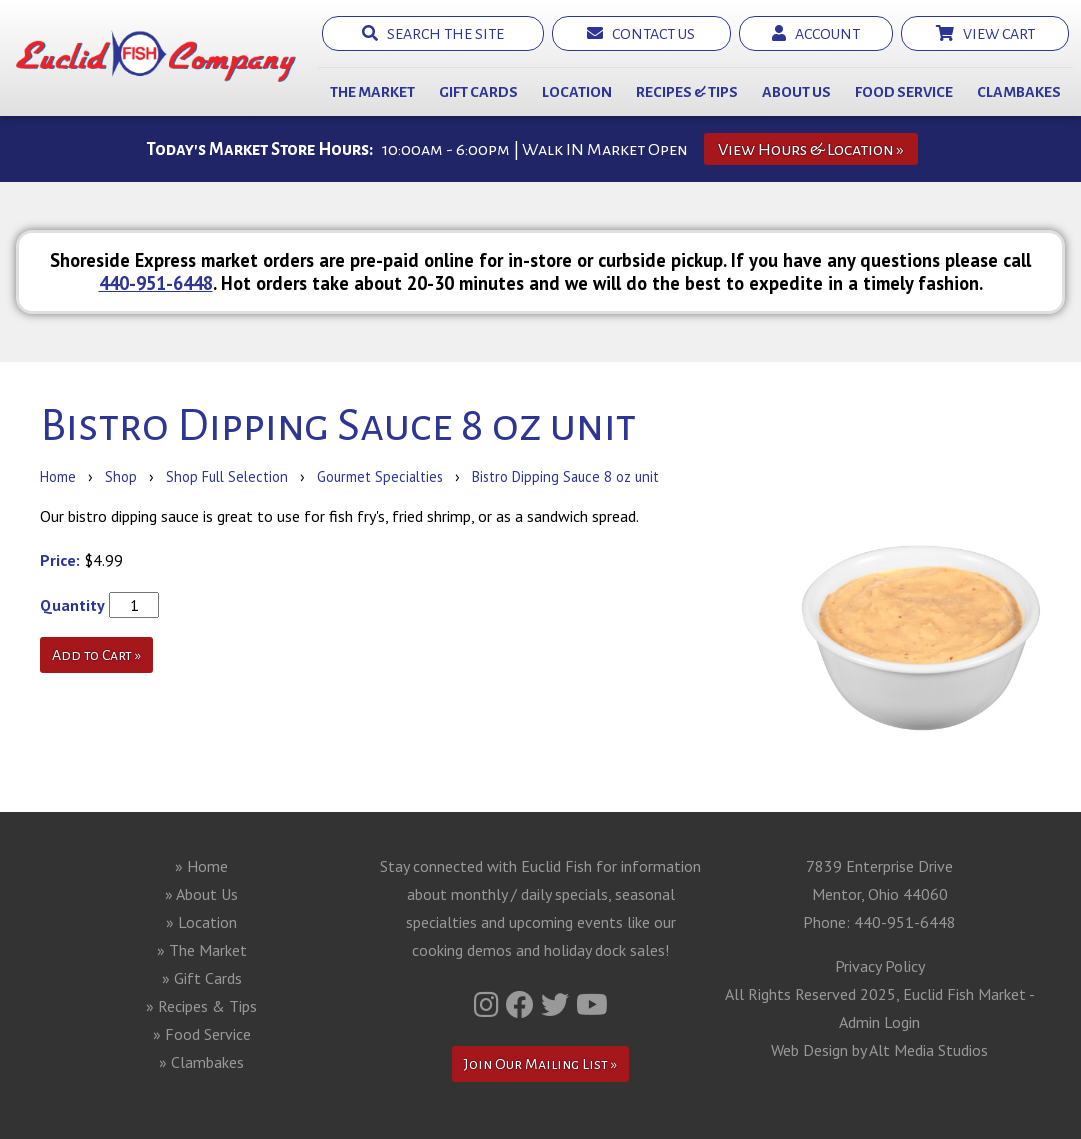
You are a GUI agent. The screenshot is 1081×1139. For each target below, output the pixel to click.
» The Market (202, 950)
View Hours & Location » (811, 149)
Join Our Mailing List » (540, 1064)
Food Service (904, 92)
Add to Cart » (96, 655)
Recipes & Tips (687, 92)
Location (577, 92)
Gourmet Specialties (380, 476)
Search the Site (433, 33)
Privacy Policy (880, 966)
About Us (796, 92)
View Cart (985, 33)
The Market (372, 92)
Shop (121, 476)
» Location (201, 922)
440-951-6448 (156, 283)
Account (816, 33)
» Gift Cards (202, 978)
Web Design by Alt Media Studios (879, 1050)
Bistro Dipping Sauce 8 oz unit (565, 476)
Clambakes (1019, 92)
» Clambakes (201, 1062)
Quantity (72, 605)
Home (58, 476)
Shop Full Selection (227, 476)
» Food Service (202, 1034)
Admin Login (879, 1022)
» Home (201, 866)
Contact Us (641, 33)
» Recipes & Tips (201, 1006)
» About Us (201, 894)
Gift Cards (478, 92)
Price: (60, 560)
